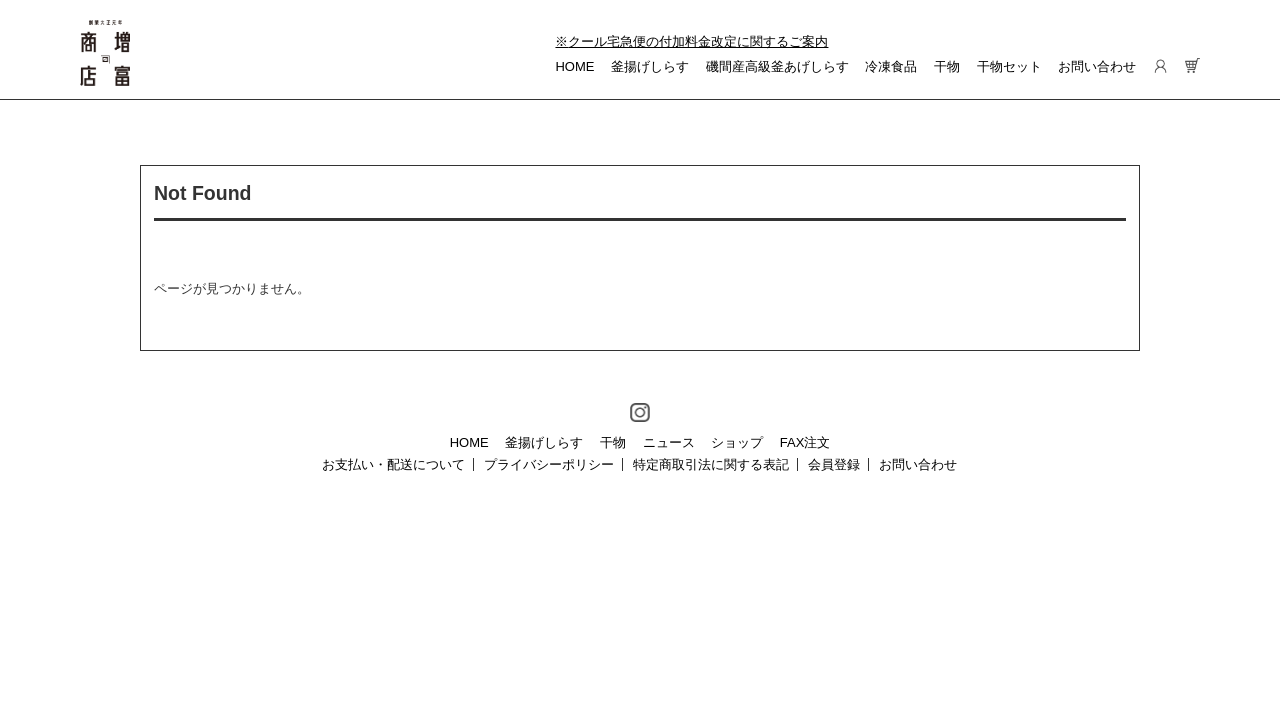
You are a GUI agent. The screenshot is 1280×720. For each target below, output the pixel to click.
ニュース (669, 442)
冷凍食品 (891, 66)
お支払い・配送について (393, 464)
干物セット (1009, 66)
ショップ (737, 442)
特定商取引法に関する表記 (711, 464)
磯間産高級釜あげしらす (777, 66)
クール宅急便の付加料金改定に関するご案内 (698, 41)
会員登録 (834, 464)
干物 (947, 66)
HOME (574, 66)
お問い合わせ (1097, 66)
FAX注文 (805, 442)
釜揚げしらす (650, 66)
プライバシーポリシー (549, 464)
